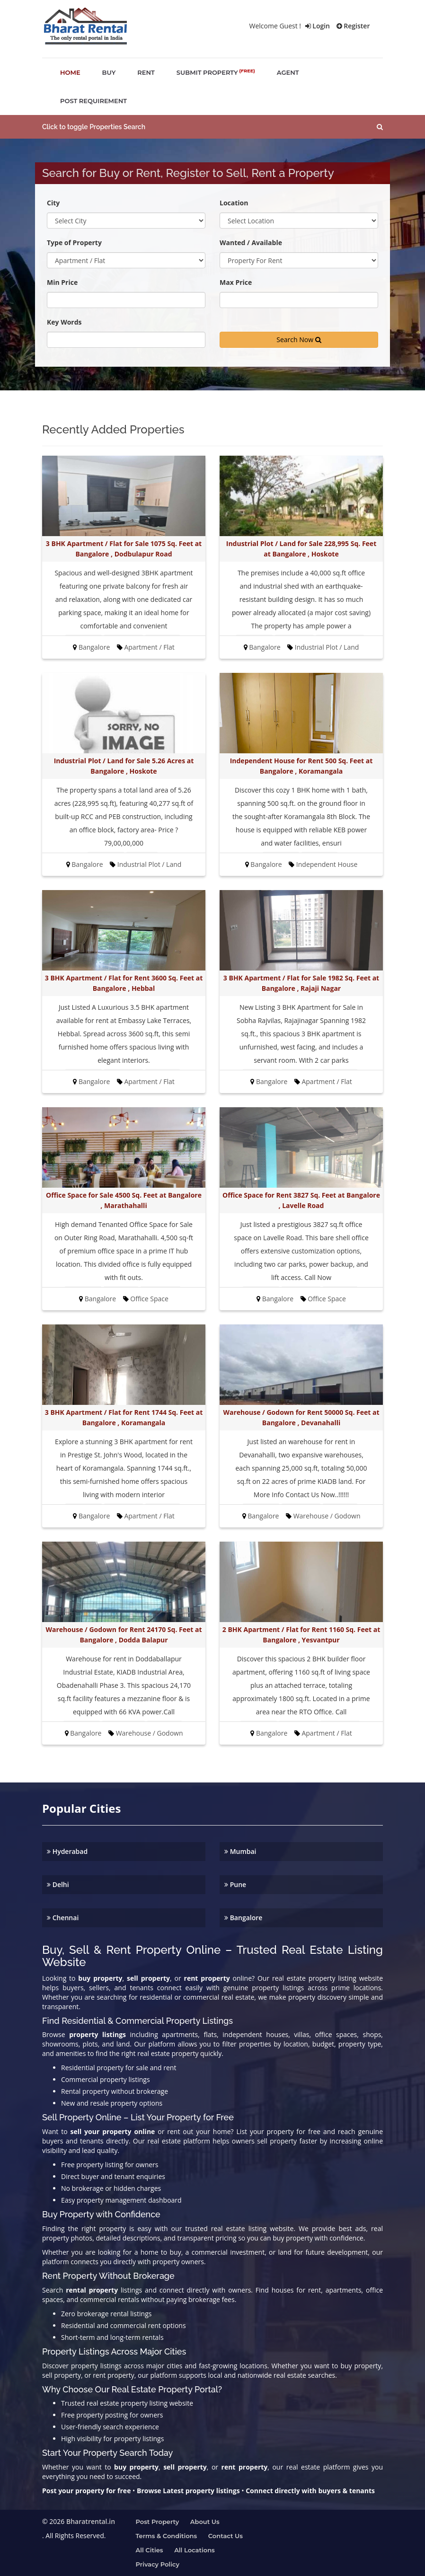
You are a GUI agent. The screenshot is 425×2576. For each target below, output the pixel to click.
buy (109, 72)
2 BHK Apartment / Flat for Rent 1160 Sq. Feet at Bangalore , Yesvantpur (301, 1634)
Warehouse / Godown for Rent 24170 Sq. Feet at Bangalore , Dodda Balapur (124, 1634)
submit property (216, 72)
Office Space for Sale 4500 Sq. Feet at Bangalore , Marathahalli (124, 1200)
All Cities (149, 2550)
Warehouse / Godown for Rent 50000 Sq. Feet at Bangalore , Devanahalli (301, 1417)
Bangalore (243, 1917)
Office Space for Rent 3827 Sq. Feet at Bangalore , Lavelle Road (301, 1200)
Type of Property (74, 242)
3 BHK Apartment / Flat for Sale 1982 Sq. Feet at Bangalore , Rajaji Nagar (301, 983)
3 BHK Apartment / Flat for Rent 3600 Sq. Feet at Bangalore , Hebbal (124, 983)
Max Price (236, 282)
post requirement (93, 101)
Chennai (63, 1917)
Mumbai (240, 1851)
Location (234, 202)
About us (205, 2521)
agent (288, 72)
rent (146, 72)
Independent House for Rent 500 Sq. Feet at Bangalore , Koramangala (301, 766)
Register (353, 25)
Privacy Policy (157, 2564)
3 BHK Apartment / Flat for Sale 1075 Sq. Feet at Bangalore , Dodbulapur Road (124, 548)
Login (317, 25)
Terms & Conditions (166, 2536)
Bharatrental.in (90, 2521)
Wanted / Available (251, 242)
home (70, 72)
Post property (157, 2521)
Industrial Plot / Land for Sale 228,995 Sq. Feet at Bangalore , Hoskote (301, 548)
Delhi (58, 1884)
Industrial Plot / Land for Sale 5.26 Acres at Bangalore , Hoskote (124, 766)
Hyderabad (67, 1851)
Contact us (225, 2536)
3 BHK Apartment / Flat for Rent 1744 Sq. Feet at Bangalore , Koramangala (124, 1417)
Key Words (64, 322)
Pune (235, 1884)
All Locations (194, 2550)
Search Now (298, 339)
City (53, 202)
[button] (212, 127)
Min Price (62, 282)
